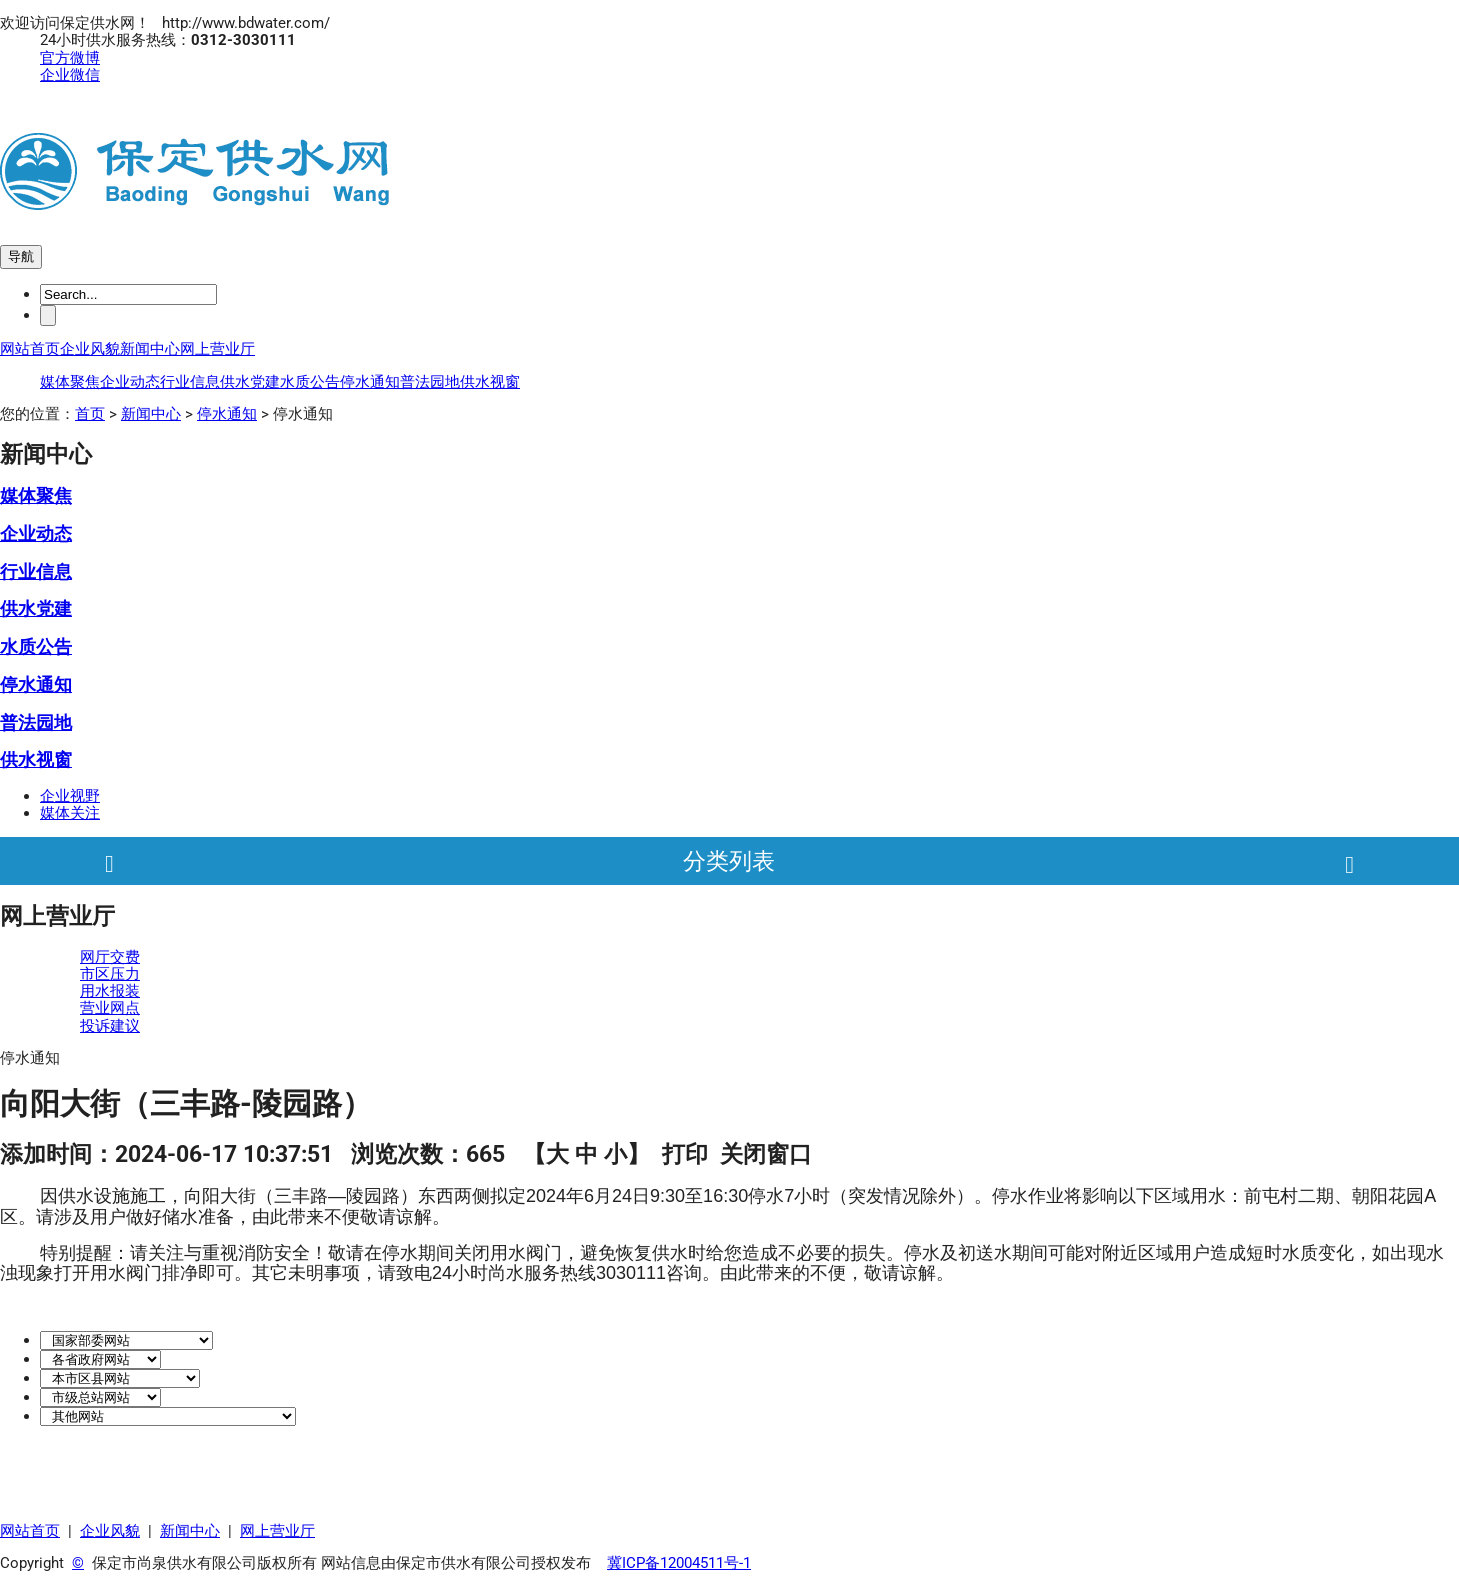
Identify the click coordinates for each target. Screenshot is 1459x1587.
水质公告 (310, 382)
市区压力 (110, 974)
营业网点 (110, 1008)
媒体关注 (70, 813)
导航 (21, 256)
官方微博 (70, 58)
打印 (685, 1154)
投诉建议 (110, 1026)
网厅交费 (110, 957)
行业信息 (190, 382)
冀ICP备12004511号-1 (679, 1563)
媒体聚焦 (70, 382)
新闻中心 (150, 349)
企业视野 (70, 796)
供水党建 (250, 382)
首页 (90, 414)
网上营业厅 (217, 349)
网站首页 (30, 349)
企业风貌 (90, 349)
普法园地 (430, 382)
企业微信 (70, 75)
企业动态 (130, 382)
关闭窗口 (766, 1154)
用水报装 (110, 991)
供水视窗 (490, 382)
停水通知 (370, 382)
